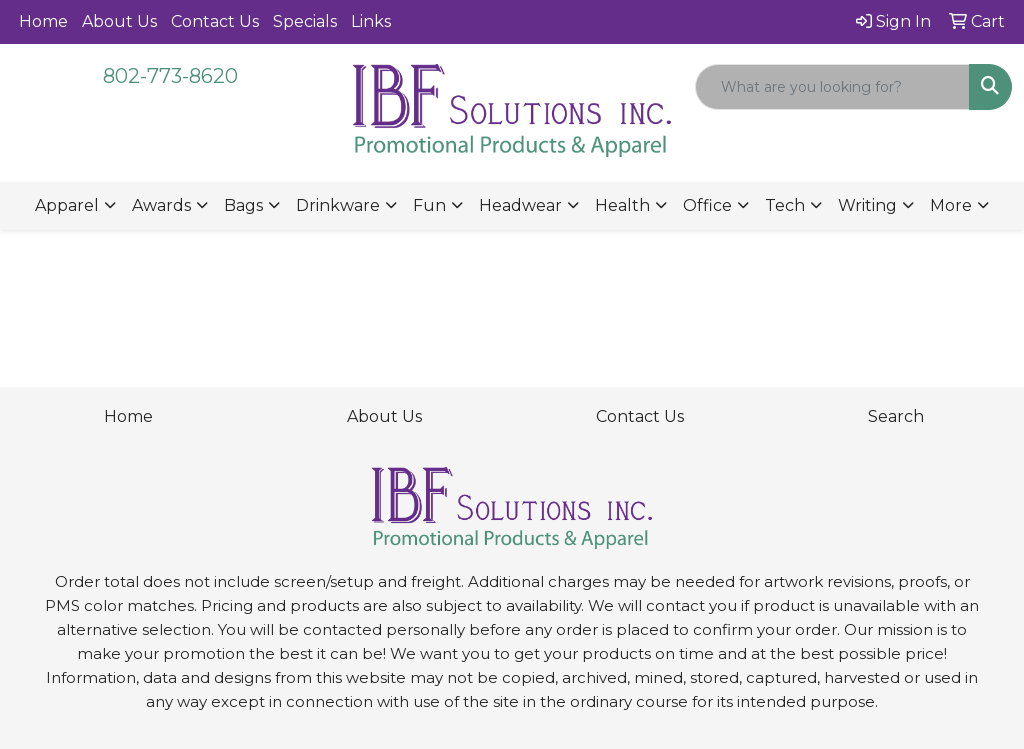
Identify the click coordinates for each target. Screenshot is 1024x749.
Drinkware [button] (338, 205)
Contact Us (215, 21)
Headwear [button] (520, 205)
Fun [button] (429, 205)
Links (371, 21)
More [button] (951, 205)
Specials (305, 21)
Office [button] (707, 205)
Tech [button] (785, 205)
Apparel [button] (67, 205)
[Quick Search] (832, 87)
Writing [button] (867, 205)
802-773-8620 (170, 76)
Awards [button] (161, 205)
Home (43, 21)
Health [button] (622, 205)
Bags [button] (243, 205)
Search (896, 416)
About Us (119, 21)
